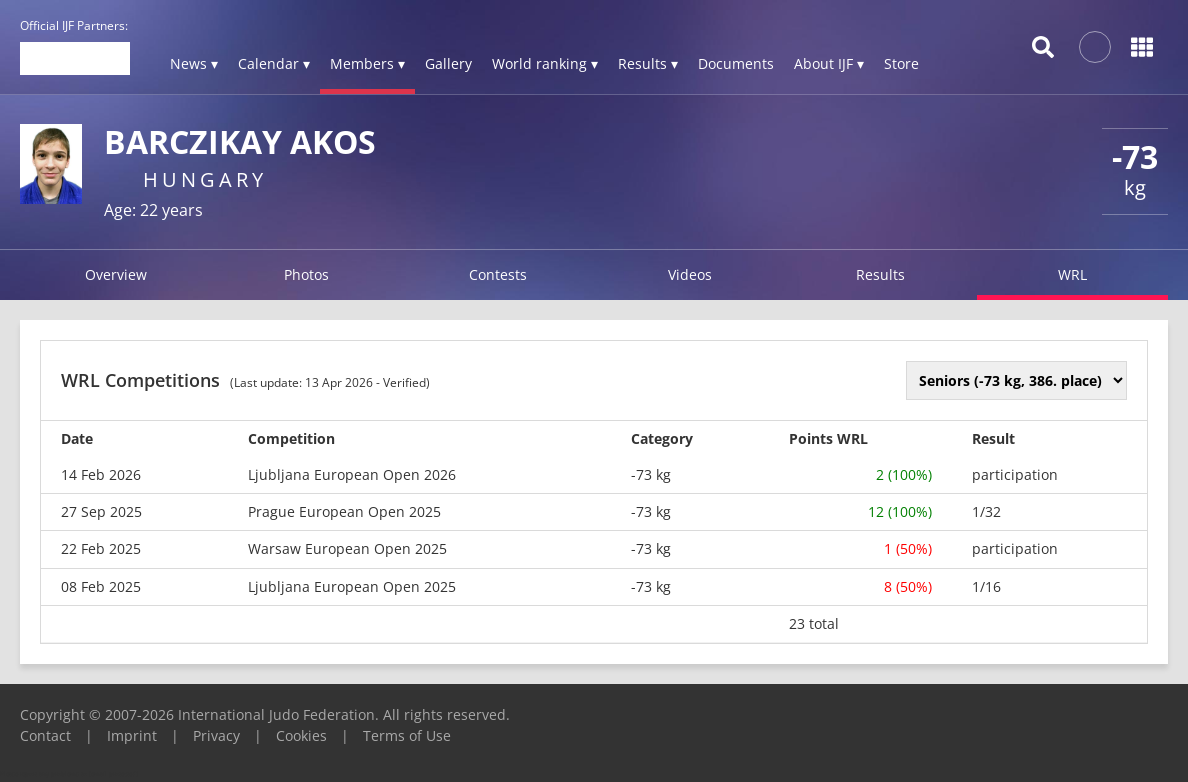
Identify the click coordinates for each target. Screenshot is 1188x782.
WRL (1072, 274)
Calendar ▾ (274, 63)
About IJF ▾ (829, 63)
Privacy (216, 735)
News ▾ (194, 63)
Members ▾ (367, 63)
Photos (306, 274)
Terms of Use (407, 735)
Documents (736, 63)
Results (880, 274)
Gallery (448, 63)
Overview (116, 274)
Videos (690, 274)
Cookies (301, 735)
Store (901, 63)
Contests (498, 274)
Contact (45, 735)
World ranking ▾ (545, 63)
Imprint (132, 735)
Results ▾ (648, 63)
